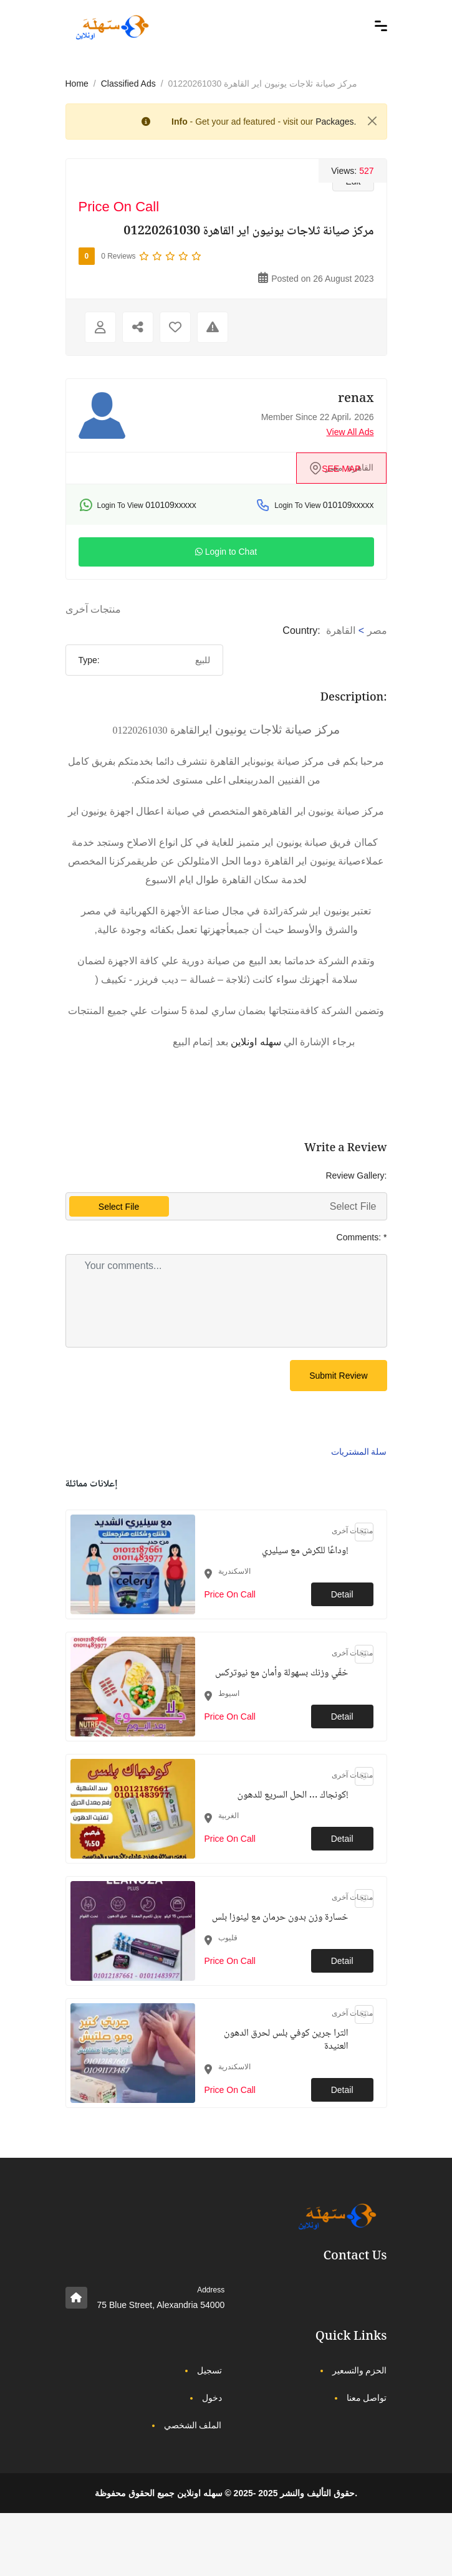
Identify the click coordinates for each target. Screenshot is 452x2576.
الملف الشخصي (193, 2425)
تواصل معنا (367, 2398)
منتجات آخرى (93, 609)
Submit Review (338, 1376)
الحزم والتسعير (359, 2370)
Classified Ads (128, 84)
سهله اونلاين (256, 1042)
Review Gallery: (356, 1175)
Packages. (335, 122)
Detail (342, 1594)
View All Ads (349, 432)
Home (77, 84)
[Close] (372, 121)
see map (341, 469)
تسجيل (209, 2370)
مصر (377, 630)
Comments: (362, 1237)
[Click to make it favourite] (175, 327)
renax (355, 399)
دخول (212, 2398)
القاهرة (340, 630)
